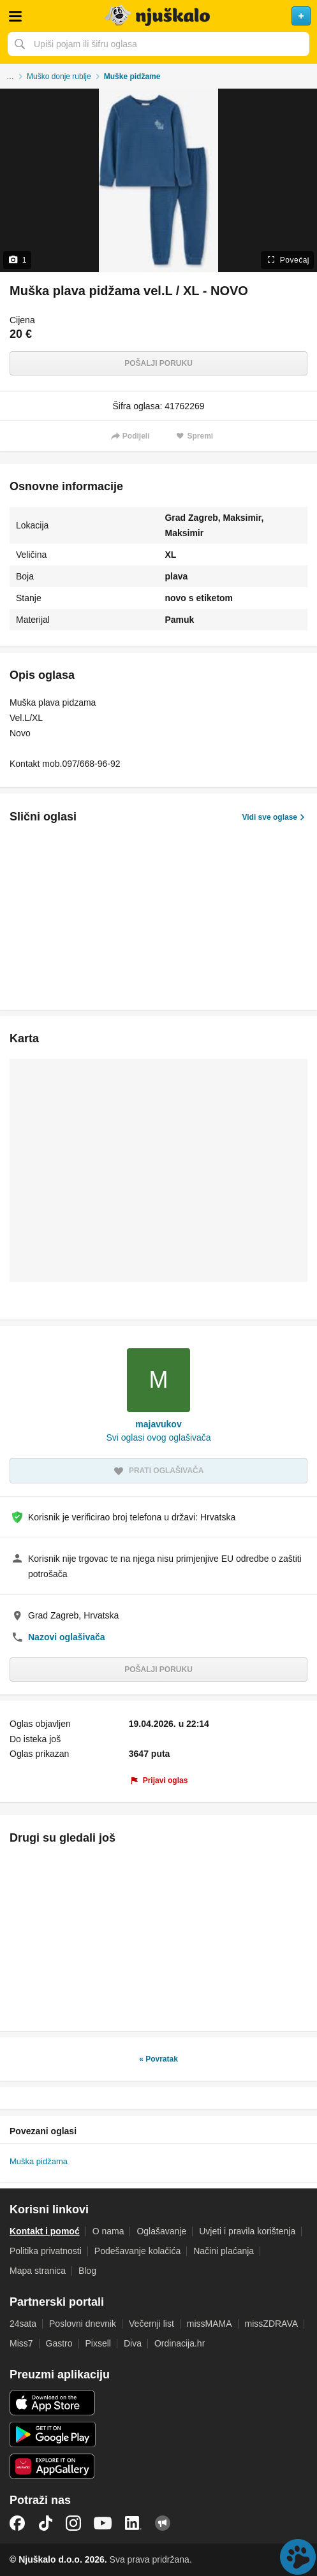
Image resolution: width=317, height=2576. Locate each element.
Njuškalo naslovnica (158, 16)
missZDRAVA (271, 2323)
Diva (133, 2343)
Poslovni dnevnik (82, 2323)
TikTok (45, 2523)
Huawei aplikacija (53, 2466)
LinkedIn (133, 2523)
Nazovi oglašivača (66, 1637)
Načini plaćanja (223, 2251)
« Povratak (158, 2059)
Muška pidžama (39, 2161)
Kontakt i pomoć (45, 2231)
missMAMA (209, 2323)
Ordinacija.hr (179, 2343)
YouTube (103, 2523)
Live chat (298, 2557)
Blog (87, 2271)
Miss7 (21, 2343)
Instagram (73, 2523)
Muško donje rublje (59, 76)
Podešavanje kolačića (137, 2251)
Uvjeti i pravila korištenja (247, 2231)
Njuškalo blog (162, 2523)
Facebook (17, 2523)
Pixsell (98, 2343)
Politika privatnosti (46, 2251)
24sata (23, 2323)
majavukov (158, 1424)
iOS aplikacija (53, 2402)
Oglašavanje (161, 2231)
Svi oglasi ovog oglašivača (158, 1437)
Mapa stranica (38, 2271)
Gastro (59, 2343)
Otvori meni (15, 16)
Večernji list (151, 2323)
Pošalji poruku (158, 363)
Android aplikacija (53, 2434)
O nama (108, 2231)
